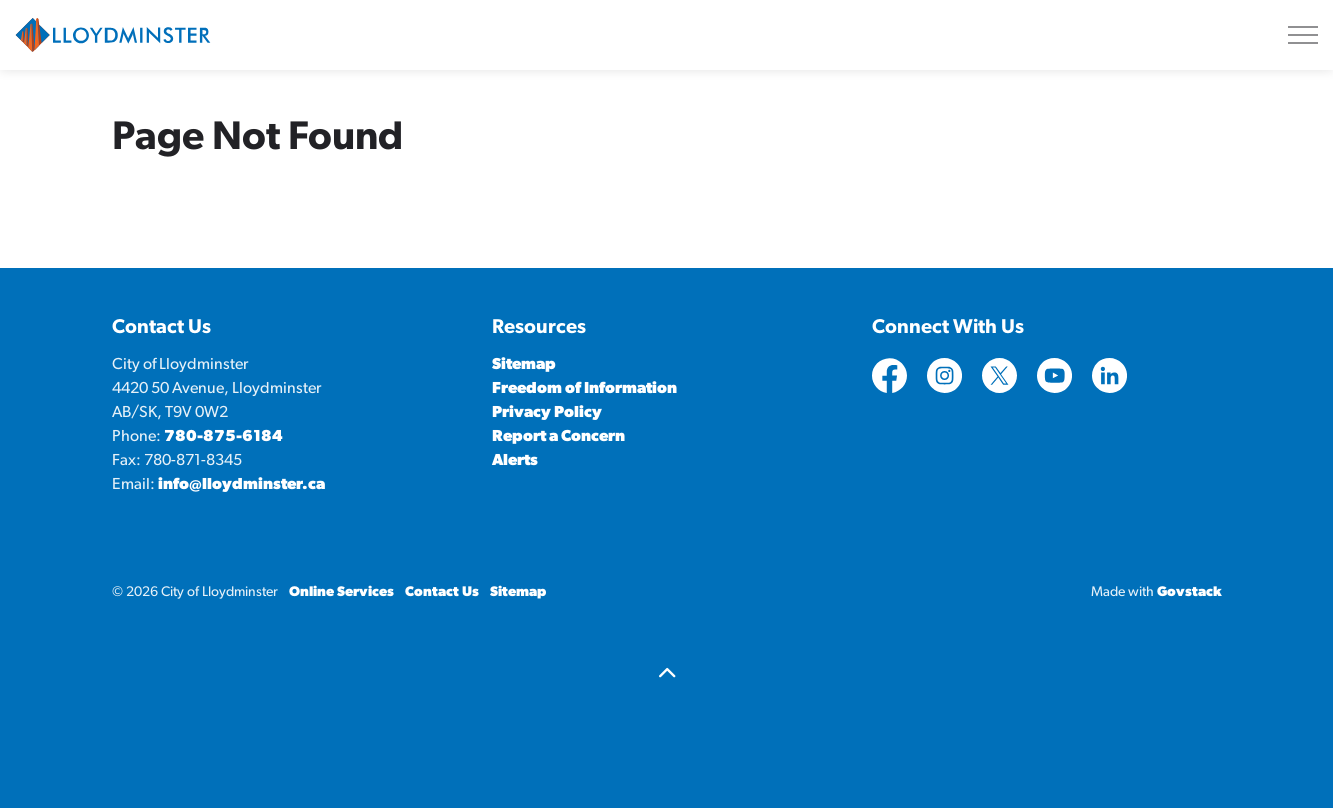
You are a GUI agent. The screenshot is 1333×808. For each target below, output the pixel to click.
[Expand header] (1303, 35)
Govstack (1189, 592)
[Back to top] (667, 675)
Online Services (341, 592)
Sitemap (524, 365)
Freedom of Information (584, 389)
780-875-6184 (223, 437)
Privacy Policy (547, 413)
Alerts (515, 461)
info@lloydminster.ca (241, 485)
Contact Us (442, 592)
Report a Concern (558, 437)
